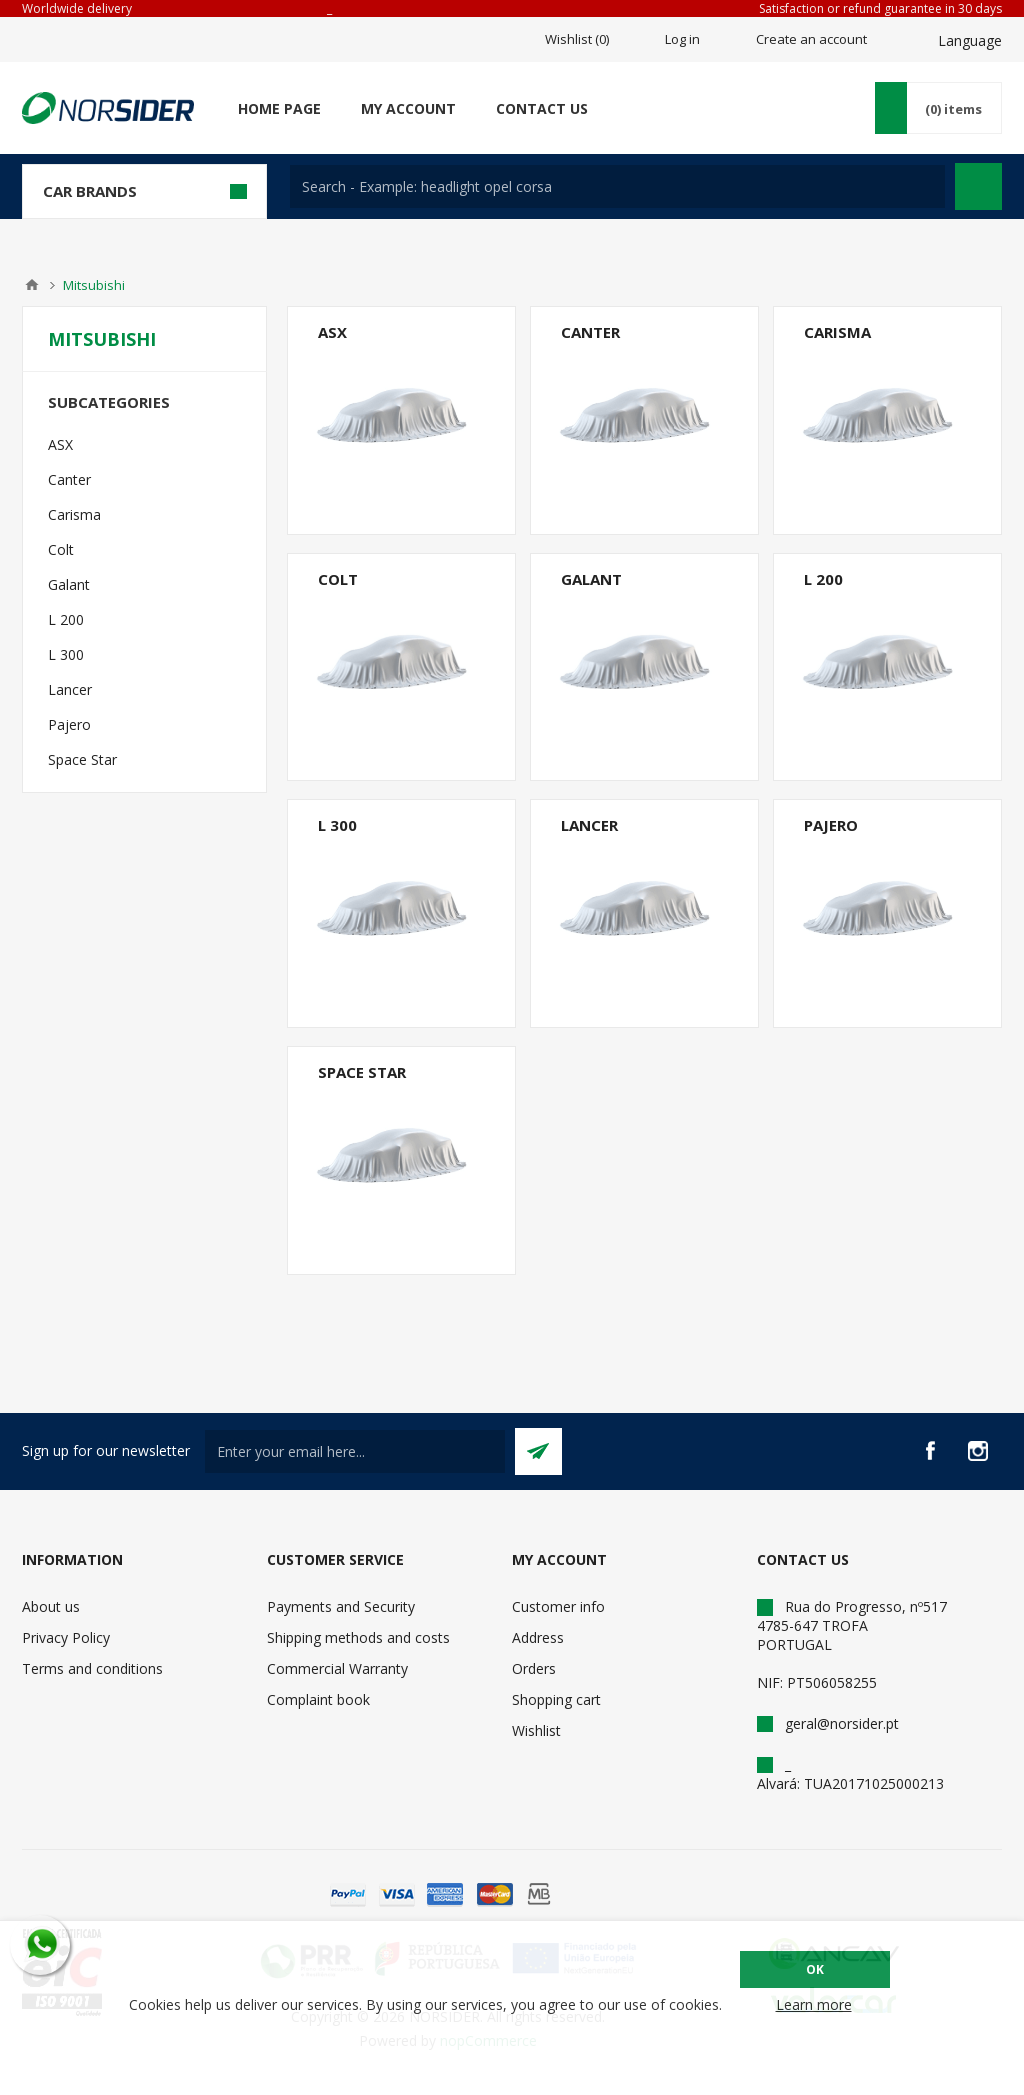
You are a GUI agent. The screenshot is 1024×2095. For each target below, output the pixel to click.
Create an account (811, 39)
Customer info (558, 1606)
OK (815, 1969)
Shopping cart (556, 1699)
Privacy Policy (66, 1637)
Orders (534, 1668)
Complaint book (318, 1699)
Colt (338, 579)
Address (538, 1637)
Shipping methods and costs (358, 1637)
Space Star (362, 1072)
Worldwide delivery (77, 8)
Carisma (837, 332)
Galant (591, 579)
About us (51, 1606)
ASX (332, 332)
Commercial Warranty (337, 1668)
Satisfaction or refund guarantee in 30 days (880, 8)
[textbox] (617, 186)
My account (408, 108)
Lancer (589, 825)
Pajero (831, 825)
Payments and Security (341, 1606)
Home (32, 285)
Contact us (542, 108)
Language (970, 40)
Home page (279, 108)
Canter (590, 332)
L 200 (823, 579)
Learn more (814, 2004)
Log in (682, 39)
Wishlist (536, 1730)
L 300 (337, 825)
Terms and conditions (92, 1668)
